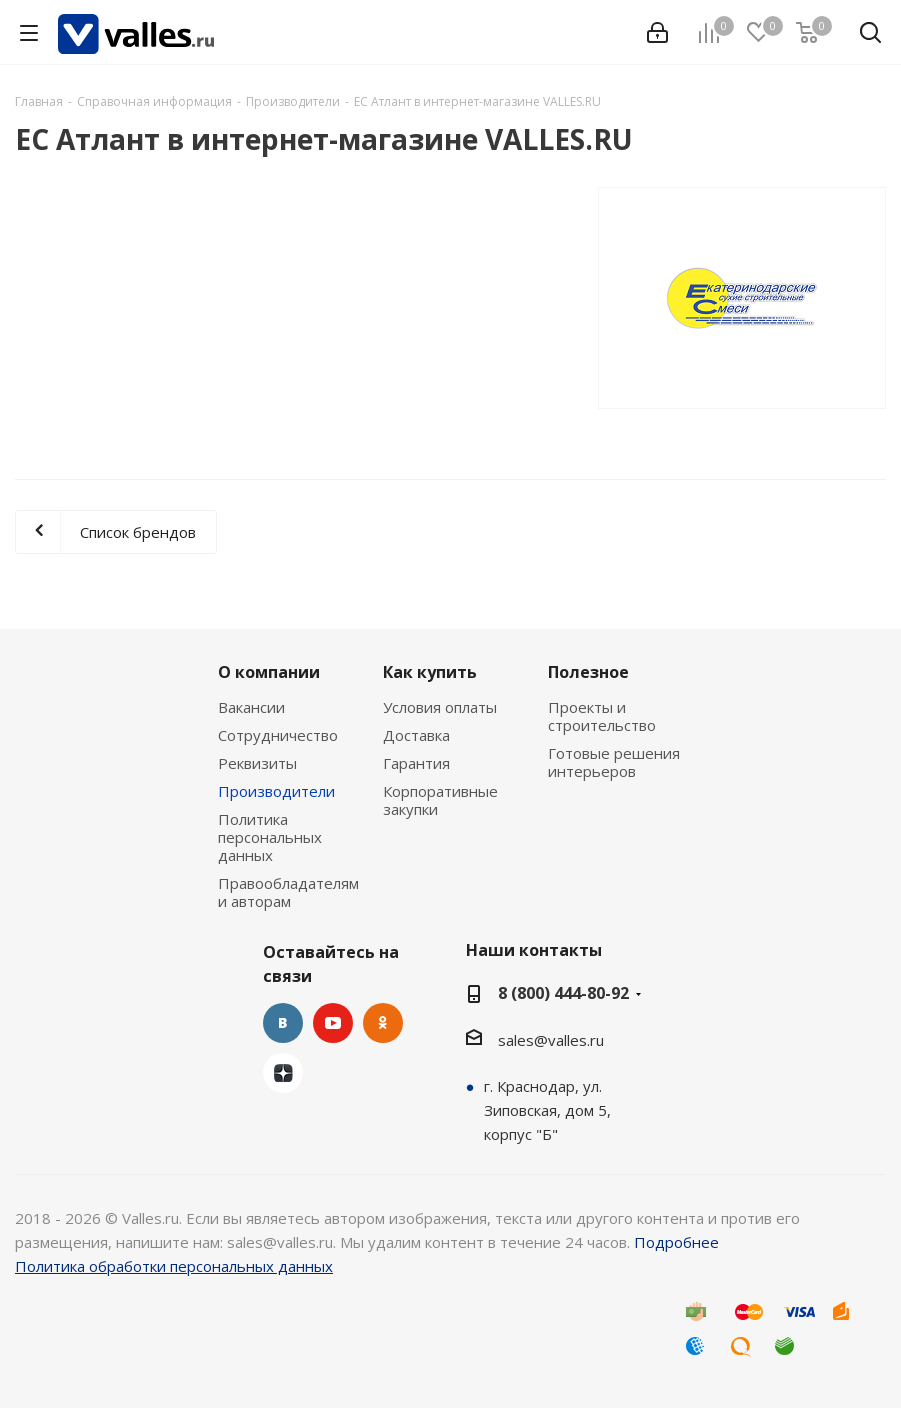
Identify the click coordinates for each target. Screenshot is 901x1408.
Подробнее (676, 1242)
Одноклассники (383, 1023)
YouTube (333, 1023)
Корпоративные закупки (440, 800)
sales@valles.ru (551, 1040)
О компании (269, 672)
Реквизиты (257, 763)
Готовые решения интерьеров (614, 762)
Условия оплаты (440, 707)
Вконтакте (283, 1023)
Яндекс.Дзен (283, 1073)
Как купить (430, 672)
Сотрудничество (278, 735)
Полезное (588, 672)
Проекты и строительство (602, 716)
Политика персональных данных (270, 837)
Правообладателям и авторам (288, 892)
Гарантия (416, 763)
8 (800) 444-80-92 (563, 993)
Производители (276, 791)
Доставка (416, 735)
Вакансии (251, 707)
